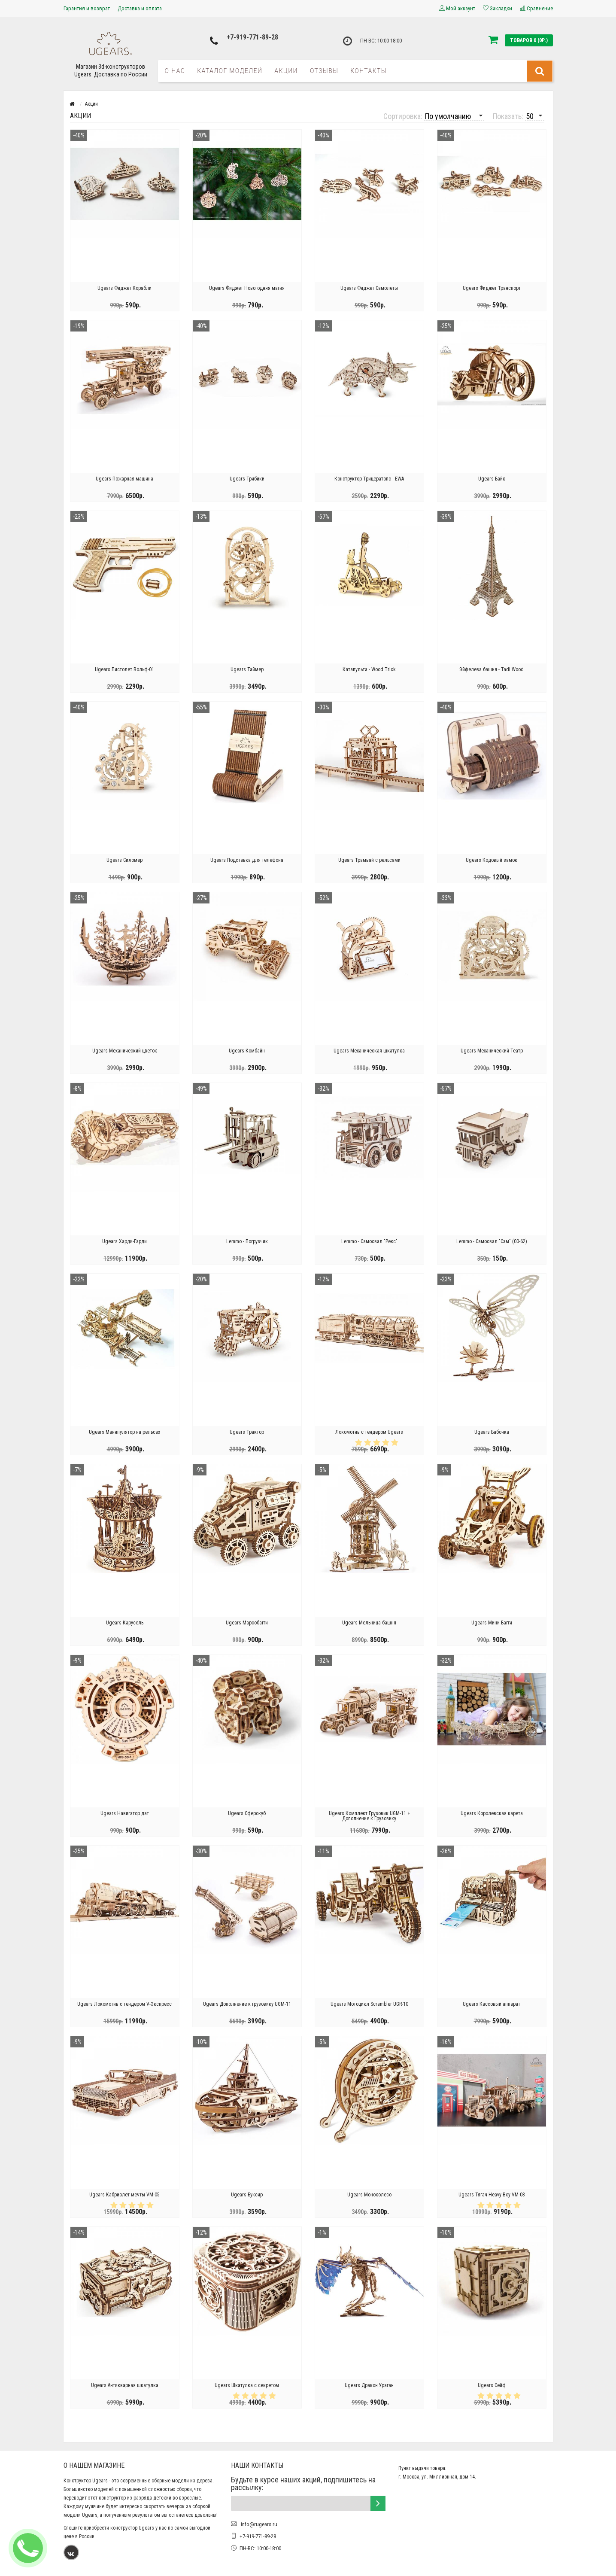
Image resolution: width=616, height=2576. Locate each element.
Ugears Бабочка (491, 1432)
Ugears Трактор (247, 1432)
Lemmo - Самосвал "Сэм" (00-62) (491, 1241)
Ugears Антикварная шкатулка (124, 2385)
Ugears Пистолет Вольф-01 (124, 669)
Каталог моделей (229, 70)
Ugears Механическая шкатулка (369, 1050)
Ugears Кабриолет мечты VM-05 (124, 2194)
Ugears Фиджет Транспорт (492, 288)
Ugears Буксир (247, 2194)
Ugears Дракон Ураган (369, 2385)
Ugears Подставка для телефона (246, 860)
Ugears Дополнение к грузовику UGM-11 (247, 2004)
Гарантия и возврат (87, 8)
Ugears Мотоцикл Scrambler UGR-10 (369, 2004)
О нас (175, 70)
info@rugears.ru (258, 2524)
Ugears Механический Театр (492, 1050)
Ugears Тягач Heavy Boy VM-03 (491, 2194)
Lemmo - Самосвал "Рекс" (369, 1241)
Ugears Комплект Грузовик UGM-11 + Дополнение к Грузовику (369, 1816)
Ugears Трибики (247, 478)
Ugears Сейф (492, 2385)
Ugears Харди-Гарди (124, 1241)
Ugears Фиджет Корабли (124, 288)
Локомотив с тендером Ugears (369, 1432)
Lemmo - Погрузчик (247, 1241)
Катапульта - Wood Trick (369, 669)
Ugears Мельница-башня (369, 1622)
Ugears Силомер (124, 860)
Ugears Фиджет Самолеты (369, 288)
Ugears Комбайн (247, 1050)
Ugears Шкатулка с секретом (247, 2385)
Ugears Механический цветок (124, 1050)
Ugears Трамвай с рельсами (369, 860)
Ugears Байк (491, 478)
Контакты (368, 70)
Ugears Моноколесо (369, 2194)
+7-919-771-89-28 (252, 37)
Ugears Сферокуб (247, 1813)
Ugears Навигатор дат (124, 1813)
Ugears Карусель (124, 1622)
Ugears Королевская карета (492, 1813)
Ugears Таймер (247, 669)
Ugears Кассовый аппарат (491, 2004)
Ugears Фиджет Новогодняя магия (247, 288)
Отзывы (324, 70)
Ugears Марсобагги (247, 1622)
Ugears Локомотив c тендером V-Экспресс (124, 2004)
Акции (286, 70)
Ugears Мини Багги (491, 1622)
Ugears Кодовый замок (491, 860)
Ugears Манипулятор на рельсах (124, 1432)
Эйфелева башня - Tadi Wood (491, 669)
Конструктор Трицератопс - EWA (369, 478)
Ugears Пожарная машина (124, 478)
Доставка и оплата (140, 8)
